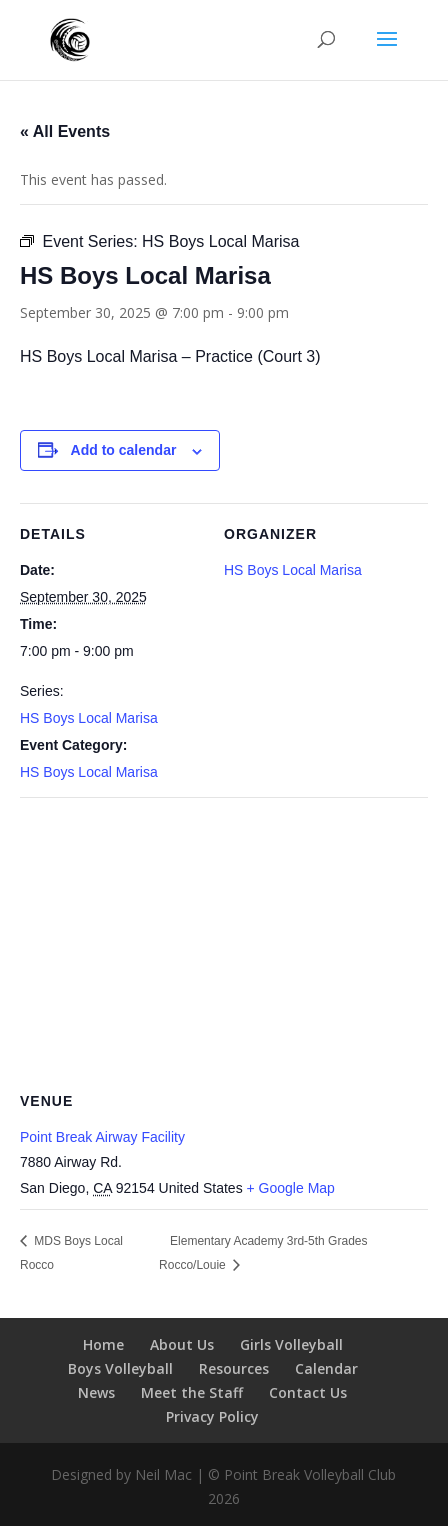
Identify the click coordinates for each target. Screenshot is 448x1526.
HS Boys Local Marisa (89, 718)
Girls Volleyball (291, 1344)
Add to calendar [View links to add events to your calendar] (124, 450)
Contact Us (308, 1392)
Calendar (326, 1368)
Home (103, 1344)
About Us (182, 1344)
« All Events (65, 131)
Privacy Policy (212, 1416)
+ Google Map (291, 1188)
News (96, 1392)
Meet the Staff (192, 1392)
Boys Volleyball (120, 1368)
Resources (234, 1368)
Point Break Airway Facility (102, 1137)
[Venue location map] (224, 941)
